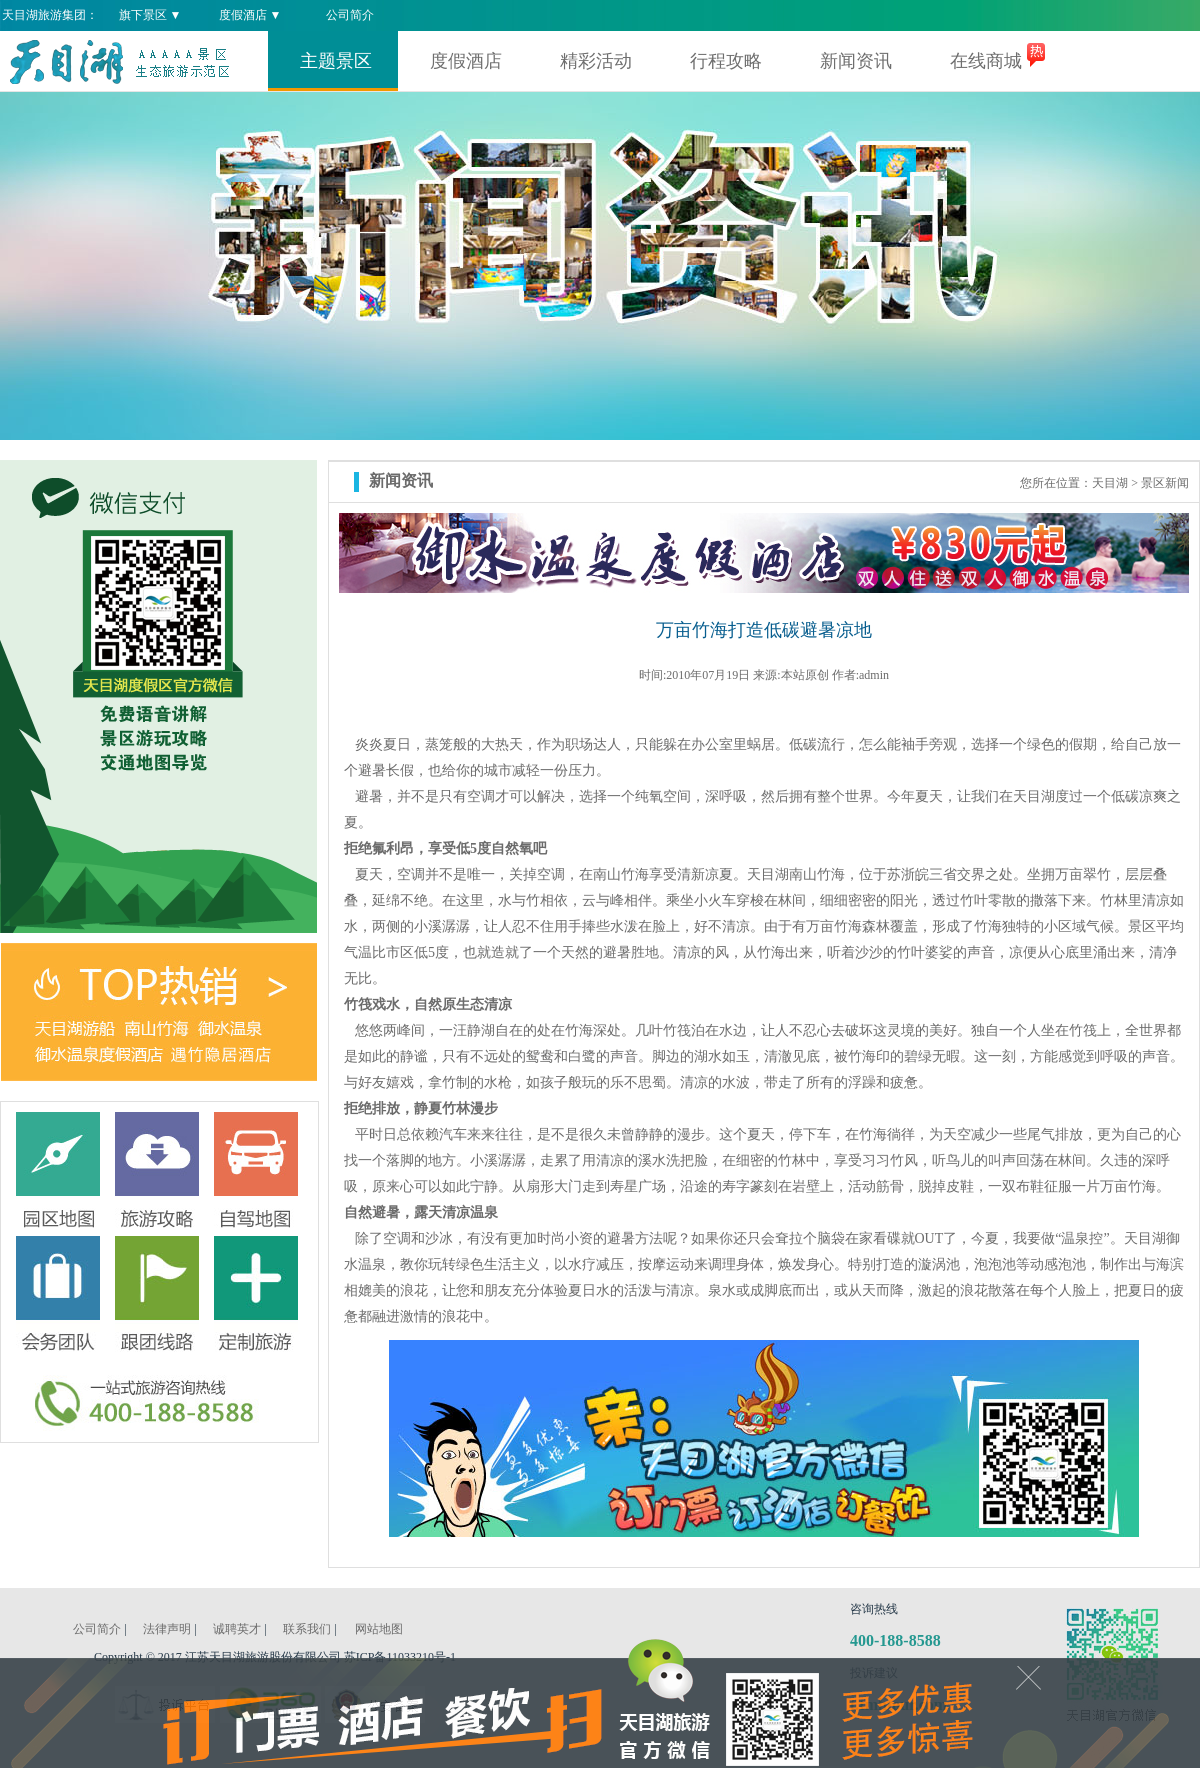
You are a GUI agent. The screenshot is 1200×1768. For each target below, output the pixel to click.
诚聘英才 (237, 1629)
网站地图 (379, 1629)
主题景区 (336, 61)
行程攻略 (726, 61)
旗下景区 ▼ (150, 15)
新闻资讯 (856, 61)
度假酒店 (466, 61)
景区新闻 (1165, 483)
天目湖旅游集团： (50, 15)
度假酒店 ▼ (250, 15)
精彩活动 (596, 61)
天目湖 (1110, 483)
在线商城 (986, 61)
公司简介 (350, 15)
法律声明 (167, 1629)
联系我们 (307, 1629)
